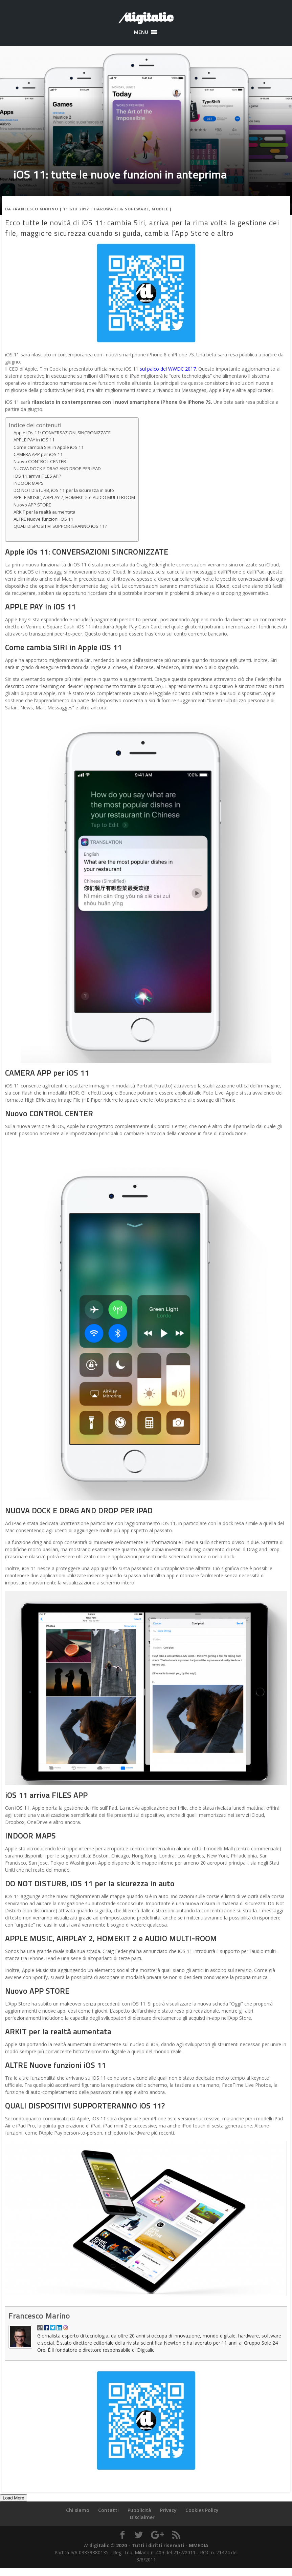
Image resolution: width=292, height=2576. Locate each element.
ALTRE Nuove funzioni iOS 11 (43, 519)
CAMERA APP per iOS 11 (38, 454)
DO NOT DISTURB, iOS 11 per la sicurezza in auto (64, 490)
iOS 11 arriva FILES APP (37, 476)
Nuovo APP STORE (32, 505)
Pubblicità (139, 2510)
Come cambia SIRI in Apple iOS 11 (49, 447)
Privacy (168, 2510)
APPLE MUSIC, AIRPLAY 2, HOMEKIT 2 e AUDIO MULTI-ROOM (74, 497)
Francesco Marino (35, 208)
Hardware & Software (121, 208)
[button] (141, 32)
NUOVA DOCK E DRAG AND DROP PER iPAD (57, 468)
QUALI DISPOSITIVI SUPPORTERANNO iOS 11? (60, 526)
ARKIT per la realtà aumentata (45, 512)
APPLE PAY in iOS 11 (34, 440)
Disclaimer (142, 2517)
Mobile (160, 208)
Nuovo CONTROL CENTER (40, 461)
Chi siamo (77, 2510)
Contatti (108, 2510)
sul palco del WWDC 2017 (168, 369)
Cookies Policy (202, 2510)
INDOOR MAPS (29, 483)
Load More (13, 2497)
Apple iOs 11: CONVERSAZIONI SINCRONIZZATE (62, 433)
